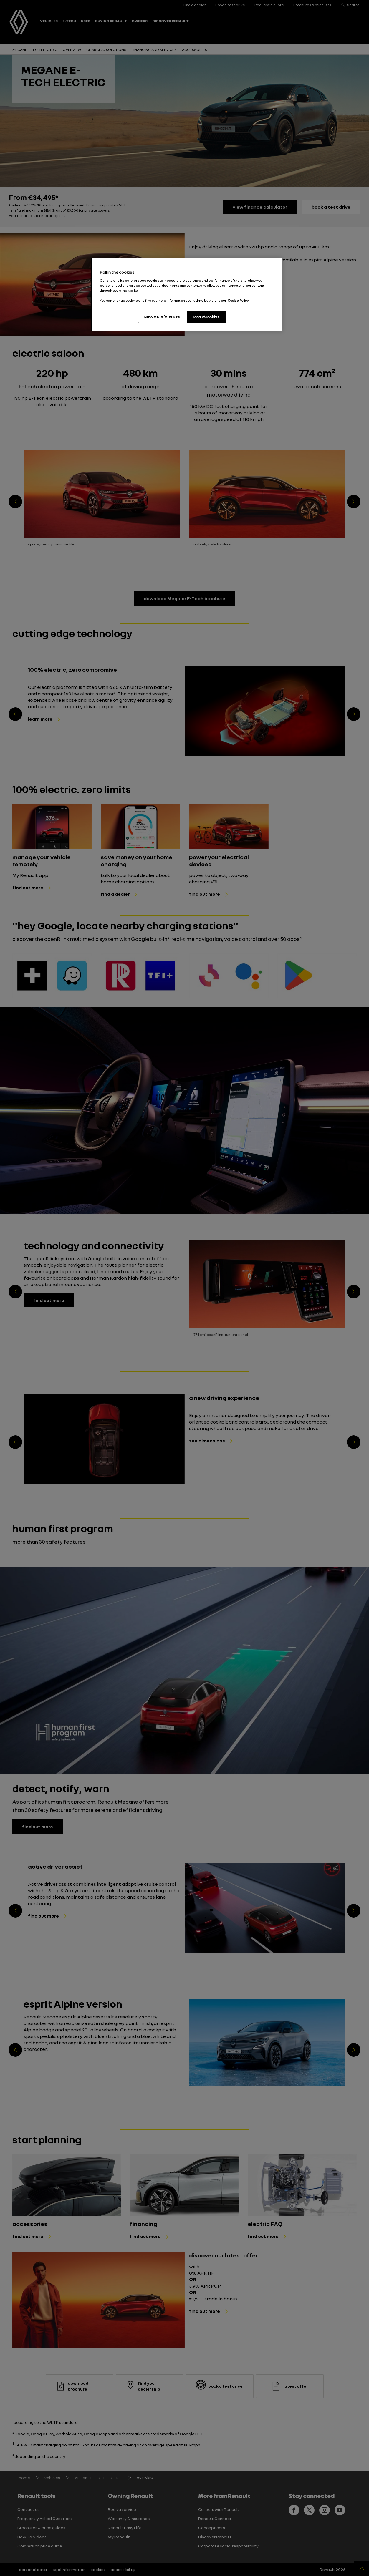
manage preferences (160, 316)
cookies (153, 280)
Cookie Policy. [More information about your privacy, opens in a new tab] (238, 300)
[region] (186, 294)
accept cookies (206, 316)
